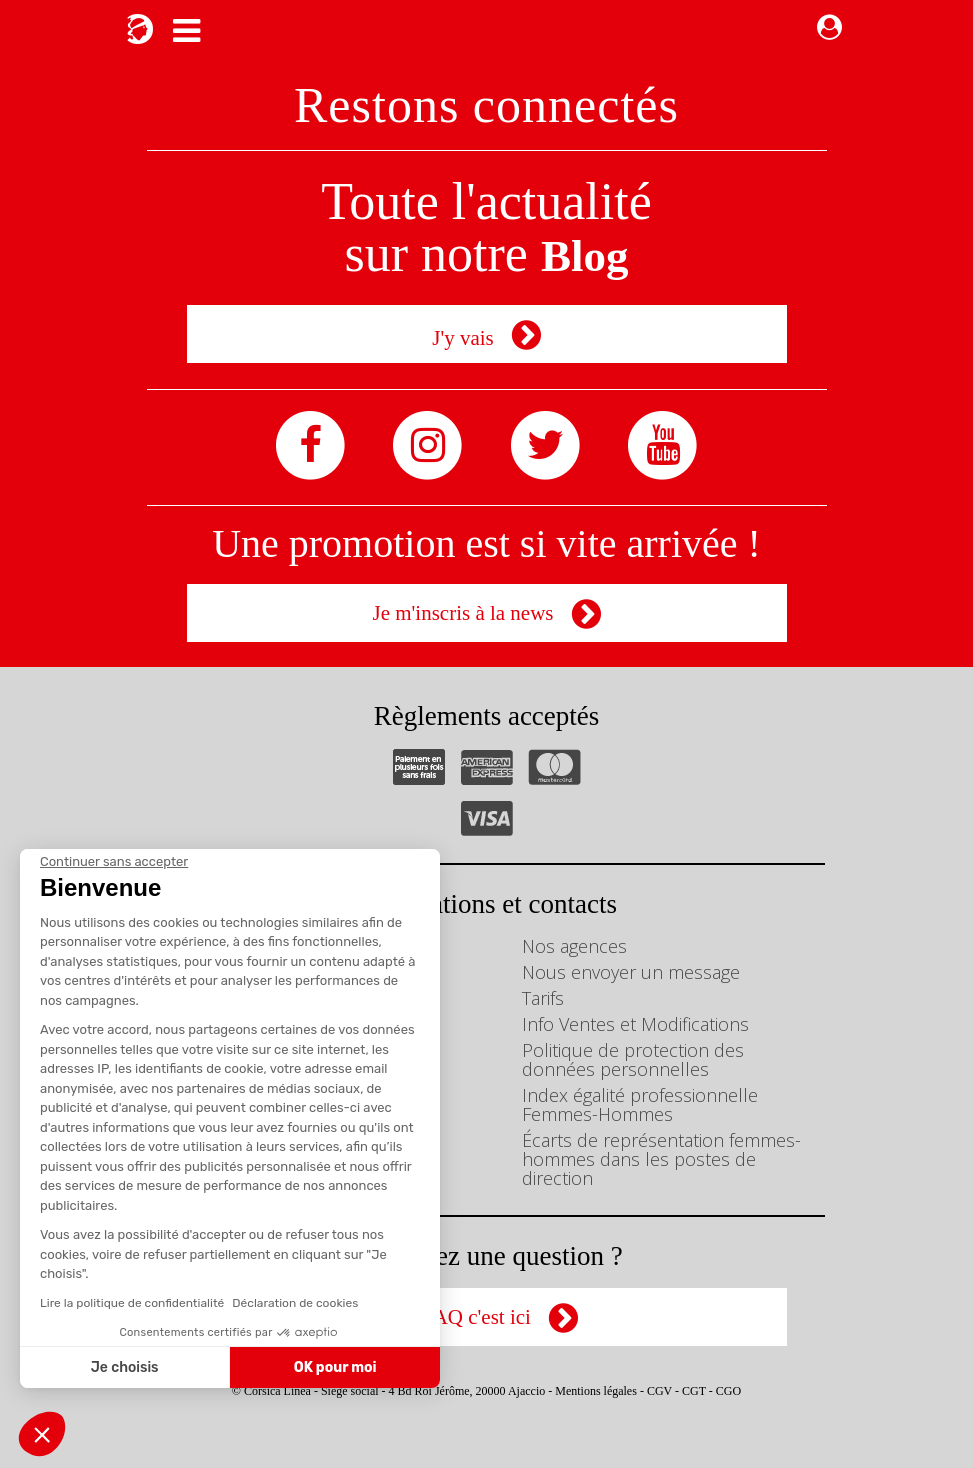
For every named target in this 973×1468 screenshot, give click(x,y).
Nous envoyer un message (631, 972)
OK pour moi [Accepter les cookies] (335, 1367)
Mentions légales (596, 1391)
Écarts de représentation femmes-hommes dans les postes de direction (661, 1159)
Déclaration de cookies (295, 1303)
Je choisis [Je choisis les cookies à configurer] (125, 1367)
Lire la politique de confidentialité (132, 1303)
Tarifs (543, 998)
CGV (659, 1391)
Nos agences (574, 946)
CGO (728, 1391)
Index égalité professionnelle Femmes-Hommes (640, 1104)
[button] (42, 1434)
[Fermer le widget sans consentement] (114, 862)
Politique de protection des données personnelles (633, 1059)
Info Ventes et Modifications (635, 1024)
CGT (694, 1391)
